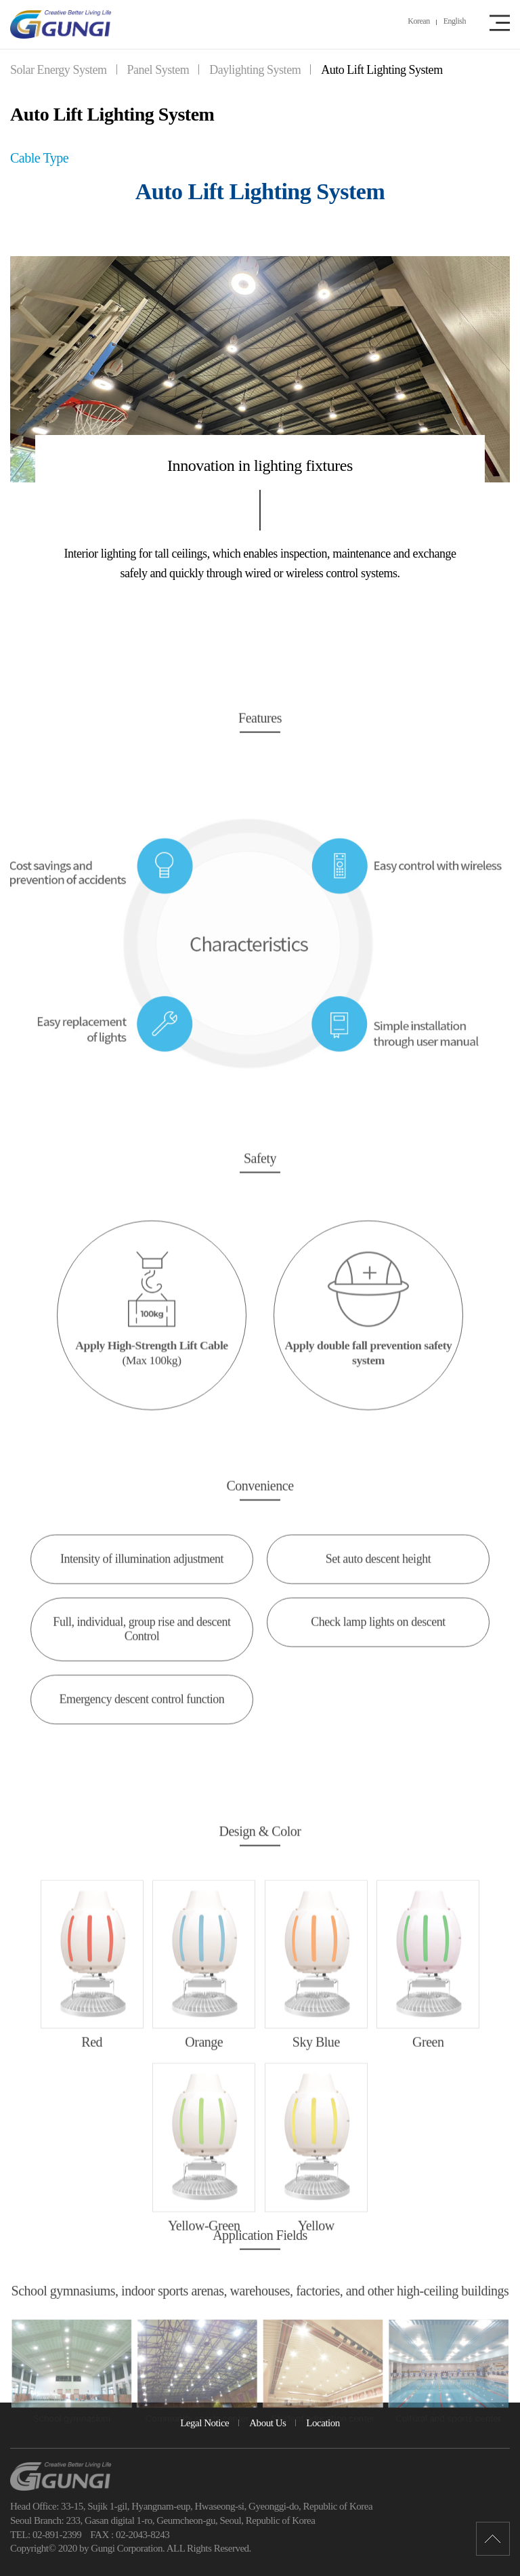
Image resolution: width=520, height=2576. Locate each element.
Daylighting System (255, 70)
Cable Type (39, 157)
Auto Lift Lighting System (382, 70)
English (454, 21)
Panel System (158, 70)
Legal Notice (204, 2422)
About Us (267, 2422)
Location (322, 2422)
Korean (418, 21)
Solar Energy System (58, 70)
